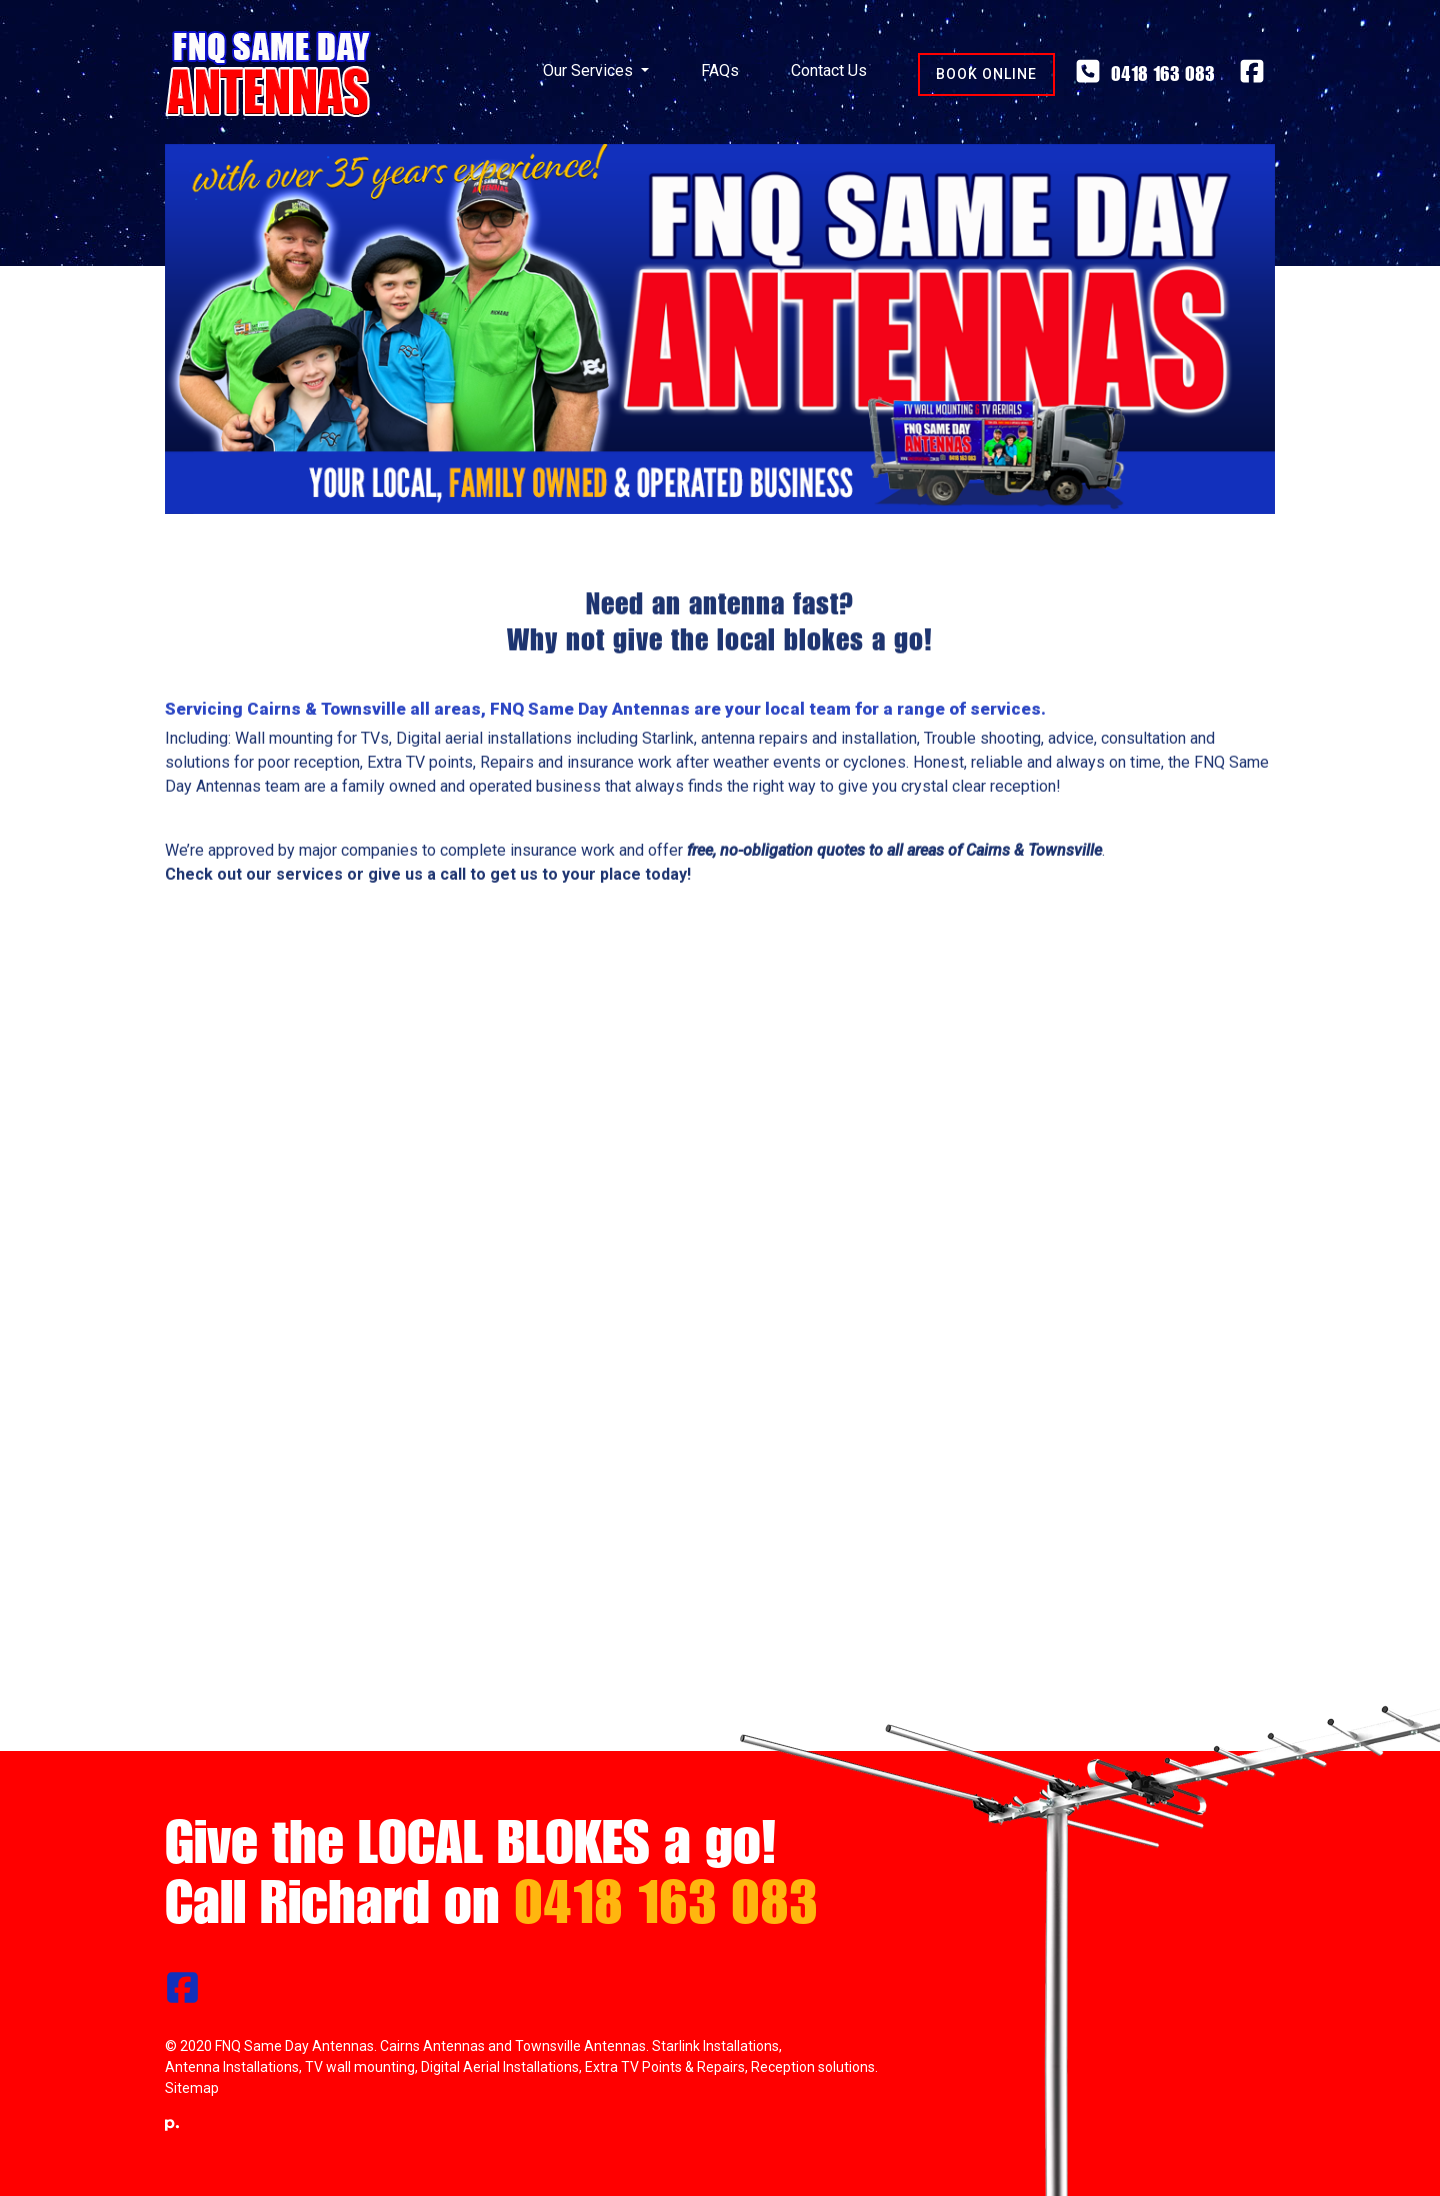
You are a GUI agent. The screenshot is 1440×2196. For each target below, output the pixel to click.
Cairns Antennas (432, 2046)
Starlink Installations (715, 2046)
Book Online (986, 74)
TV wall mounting (360, 2067)
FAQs (720, 70)
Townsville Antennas (580, 2046)
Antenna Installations (232, 2067)
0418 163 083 (1145, 73)
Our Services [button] (590, 70)
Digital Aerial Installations (500, 2067)
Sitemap (192, 2088)
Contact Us (829, 70)
